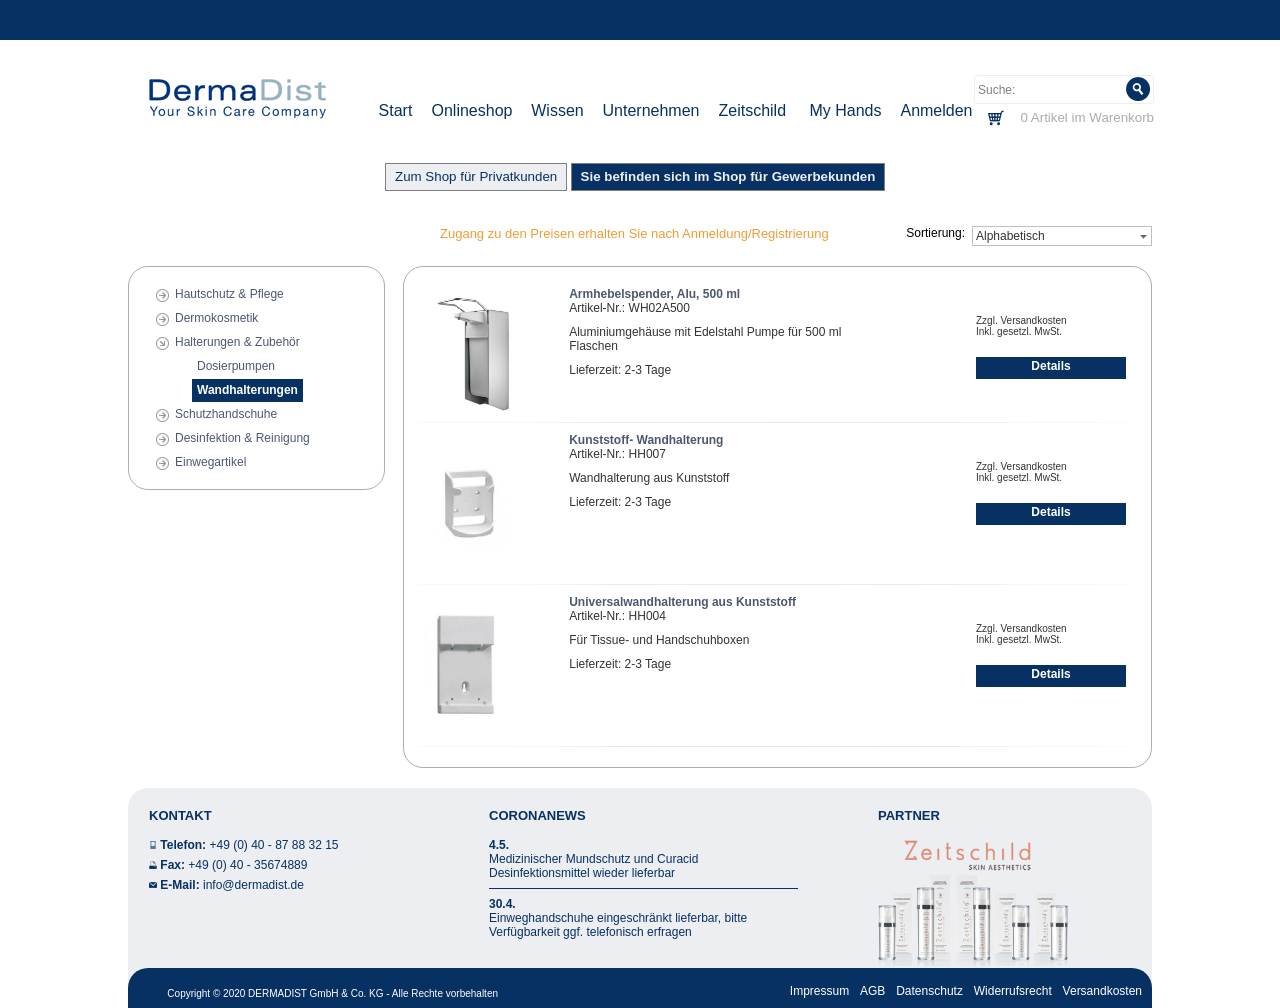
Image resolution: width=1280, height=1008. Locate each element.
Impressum (819, 991)
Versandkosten (1102, 991)
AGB (872, 991)
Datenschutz (929, 991)
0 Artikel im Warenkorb (1087, 117)
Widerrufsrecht (1013, 991)
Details (1050, 366)
